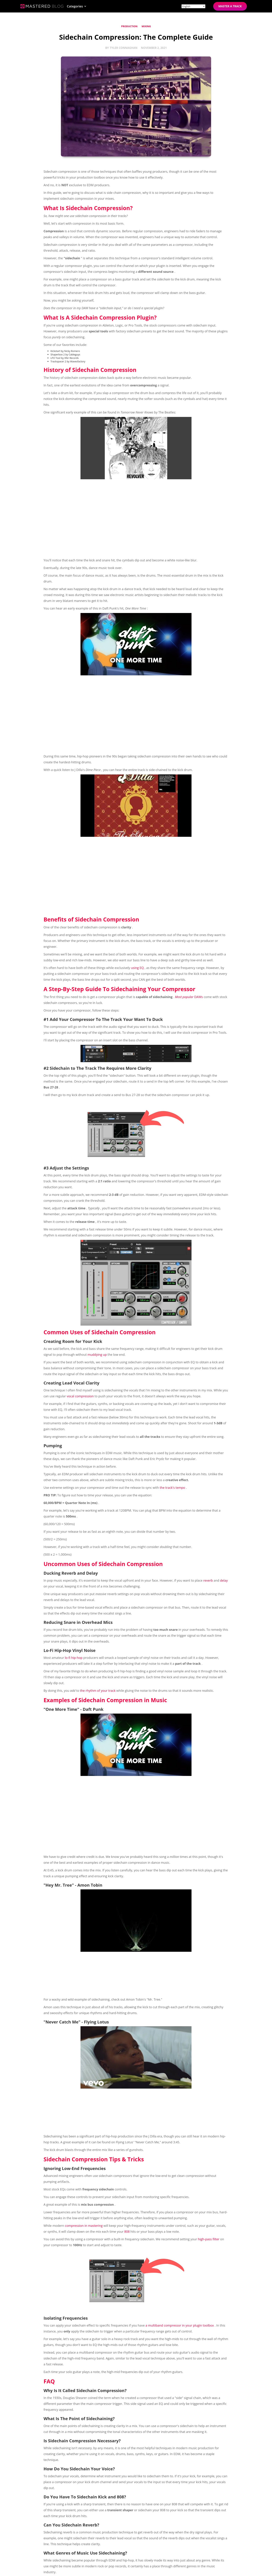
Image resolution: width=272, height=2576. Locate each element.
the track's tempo (172, 1487)
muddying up (97, 1354)
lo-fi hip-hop (74, 1658)
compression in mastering (84, 2226)
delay (224, 1580)
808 (127, 2231)
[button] (76, 6)
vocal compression (80, 1396)
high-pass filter (208, 2239)
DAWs (189, 997)
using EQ (137, 968)
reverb (208, 1580)
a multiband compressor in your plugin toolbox (180, 2325)
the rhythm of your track (98, 1690)
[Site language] (193, 6)
